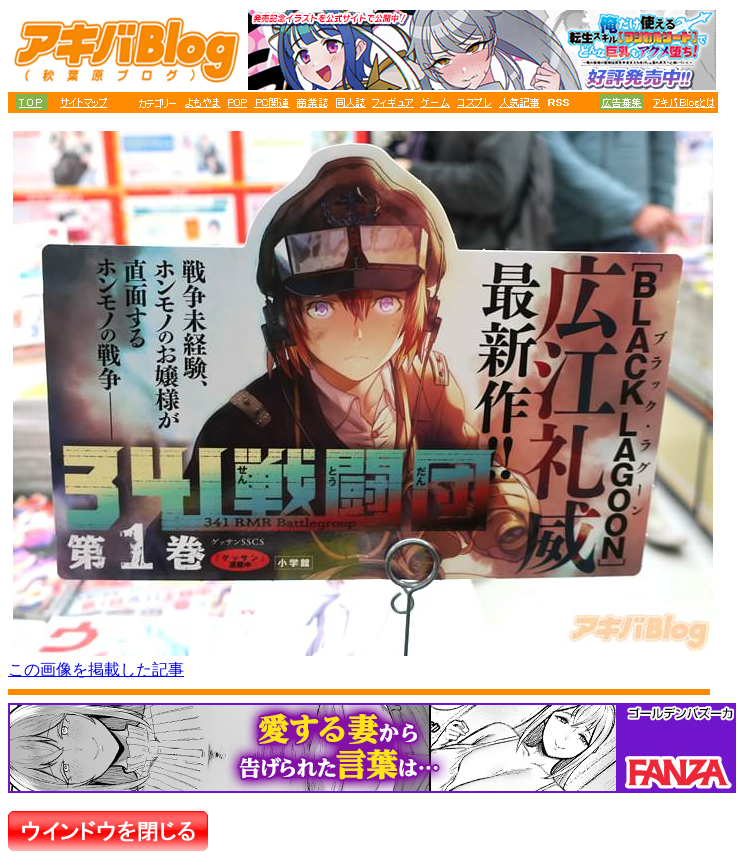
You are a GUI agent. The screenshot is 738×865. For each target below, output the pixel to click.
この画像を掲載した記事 (96, 669)
